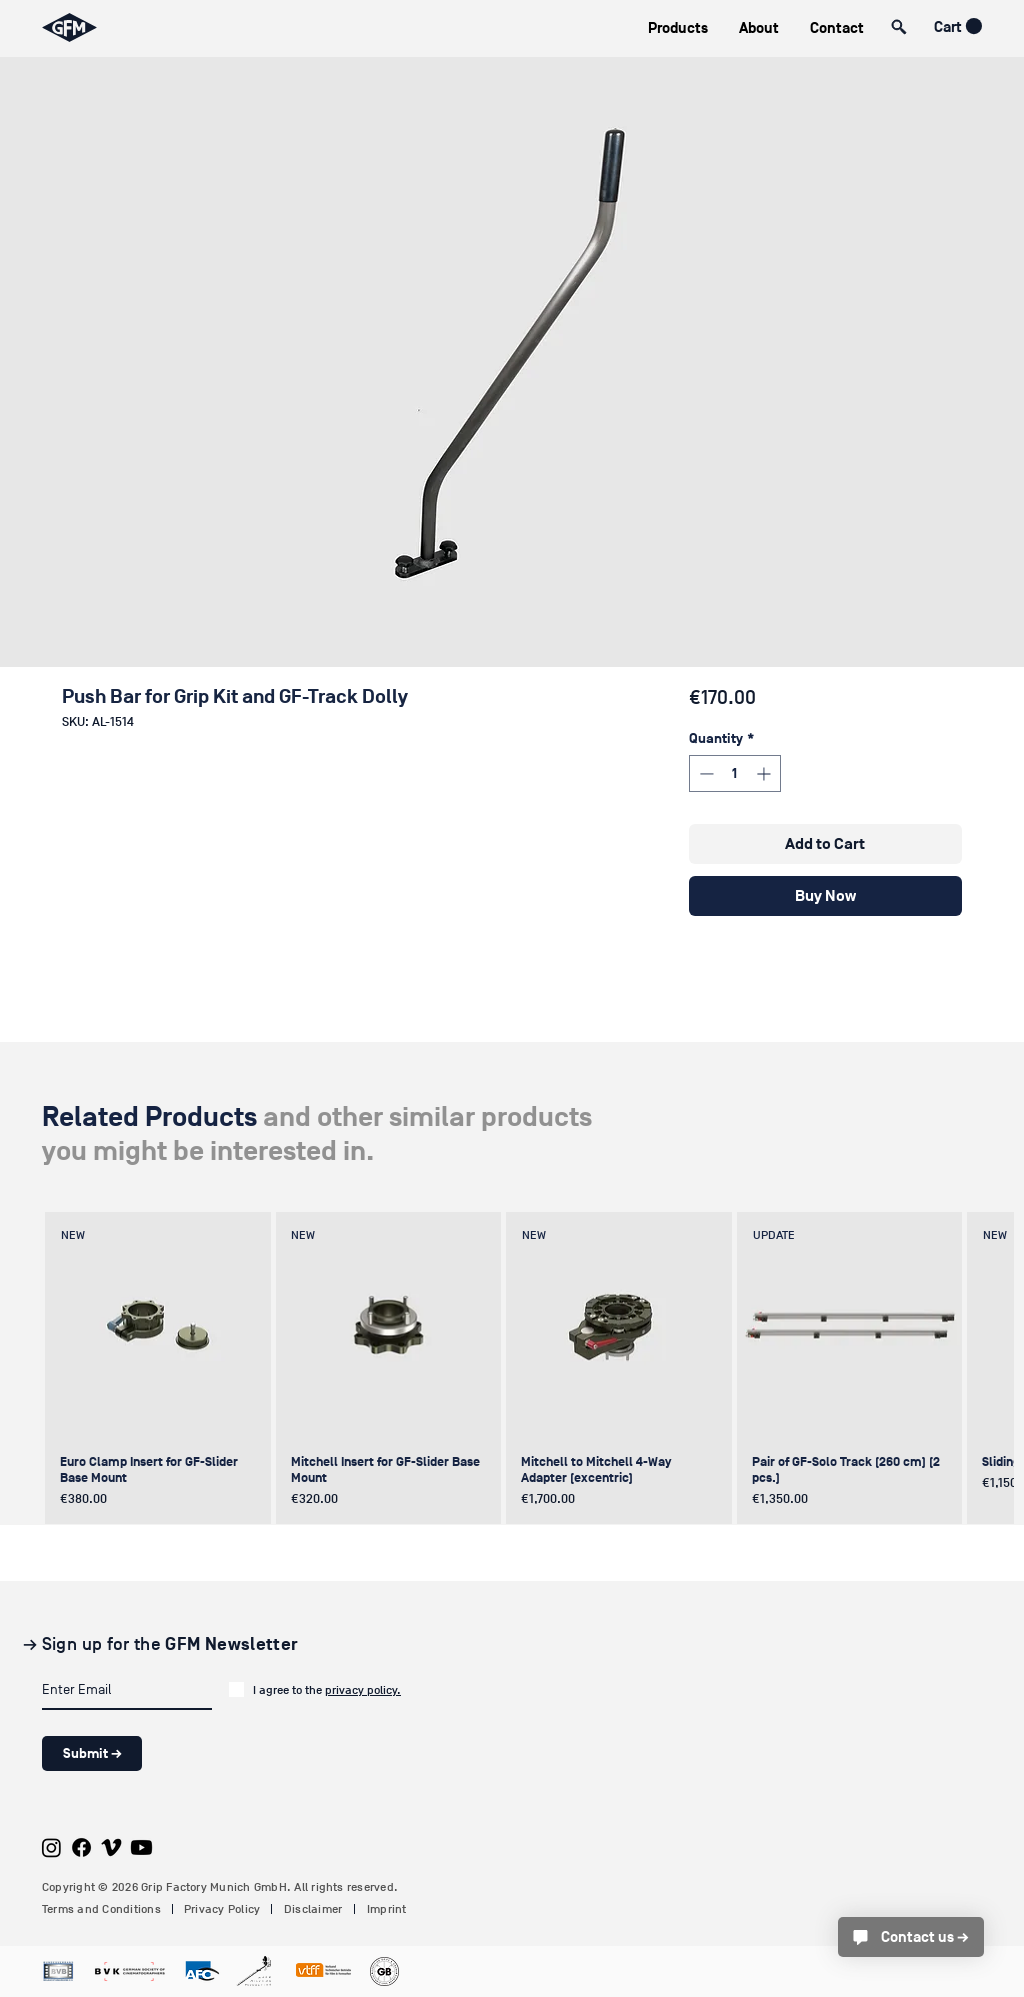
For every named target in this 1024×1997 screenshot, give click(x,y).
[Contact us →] (911, 1937)
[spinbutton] (735, 773)
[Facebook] (81, 1847)
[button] (677, 28)
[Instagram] (51, 1847)
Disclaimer (313, 1909)
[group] (509, 1368)
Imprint (387, 1909)
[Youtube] (141, 1847)
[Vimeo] (111, 1847)
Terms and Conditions (101, 1909)
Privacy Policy (222, 1909)
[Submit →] (92, 1753)
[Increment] (765, 773)
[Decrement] (704, 773)
